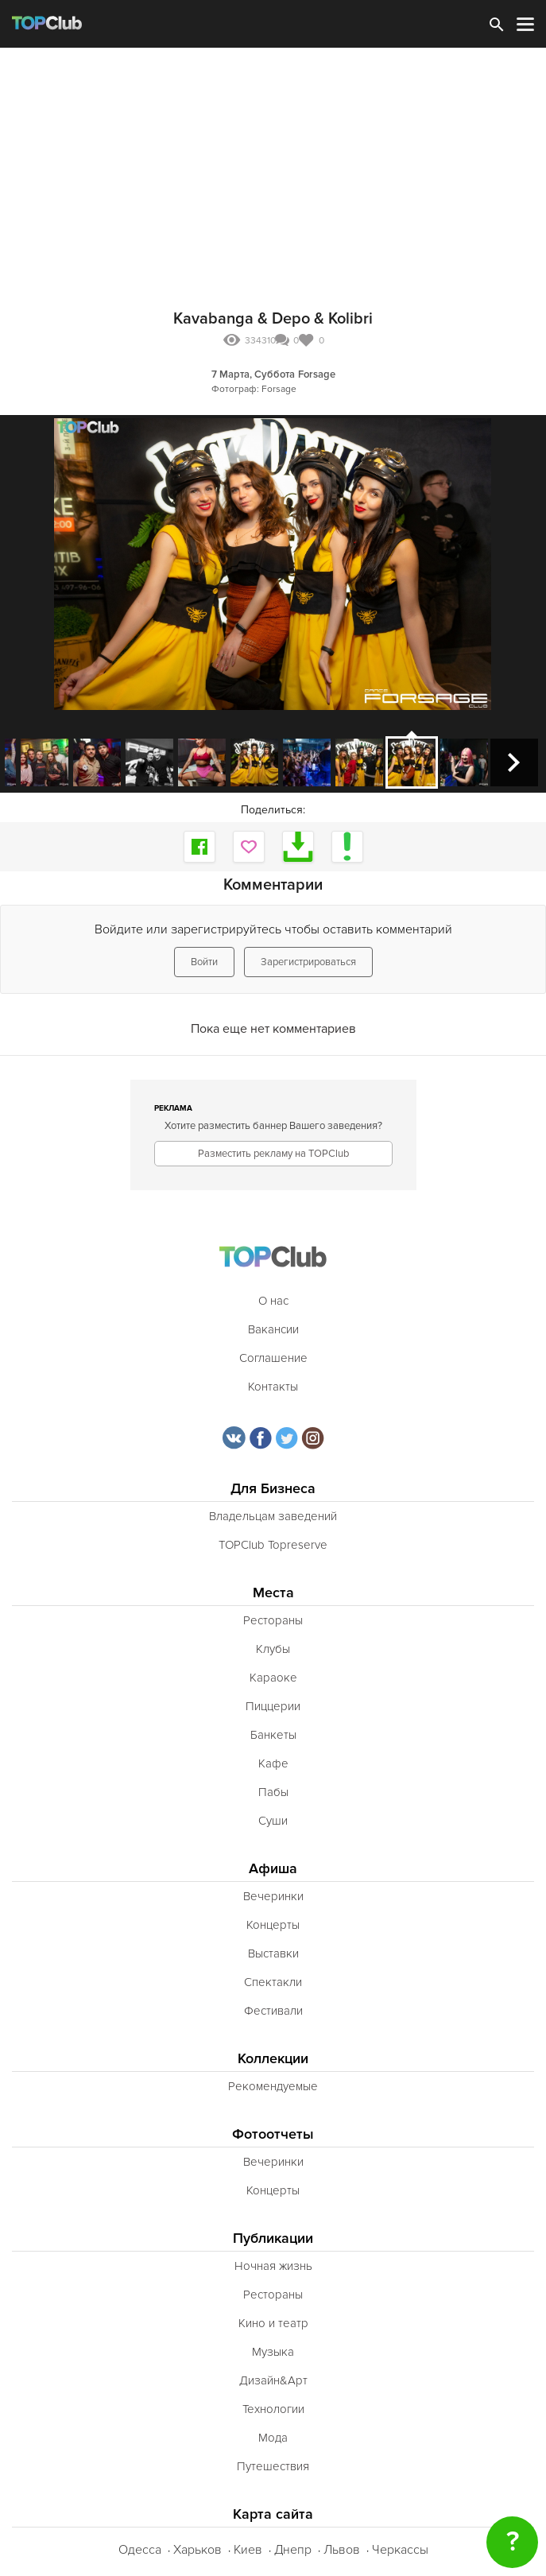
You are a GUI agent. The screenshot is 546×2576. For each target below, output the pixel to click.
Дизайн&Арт (273, 2380)
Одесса (139, 2550)
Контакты (273, 1386)
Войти (204, 962)
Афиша (273, 1868)
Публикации (273, 2238)
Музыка (273, 2351)
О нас (273, 1300)
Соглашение (273, 1358)
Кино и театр (273, 2323)
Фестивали (273, 2010)
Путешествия (273, 2466)
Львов (341, 2550)
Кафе (273, 1763)
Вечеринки (273, 1896)
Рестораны (273, 1620)
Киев (248, 2550)
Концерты (273, 1924)
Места (273, 1593)
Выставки (273, 1953)
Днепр (293, 2550)
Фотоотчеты (273, 2134)
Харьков (197, 2550)
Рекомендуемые (273, 2086)
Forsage (316, 374)
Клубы (273, 1649)
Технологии (273, 2409)
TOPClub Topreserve (273, 1544)
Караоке (273, 1677)
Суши (273, 1820)
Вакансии (273, 1329)
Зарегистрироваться (308, 962)
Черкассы (400, 2550)
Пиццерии (273, 1706)
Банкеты (273, 1734)
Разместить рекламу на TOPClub (273, 1153)
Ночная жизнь (273, 2266)
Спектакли (273, 1982)
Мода (273, 2437)
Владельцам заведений (273, 1516)
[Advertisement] (273, 167)
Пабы (273, 1792)
